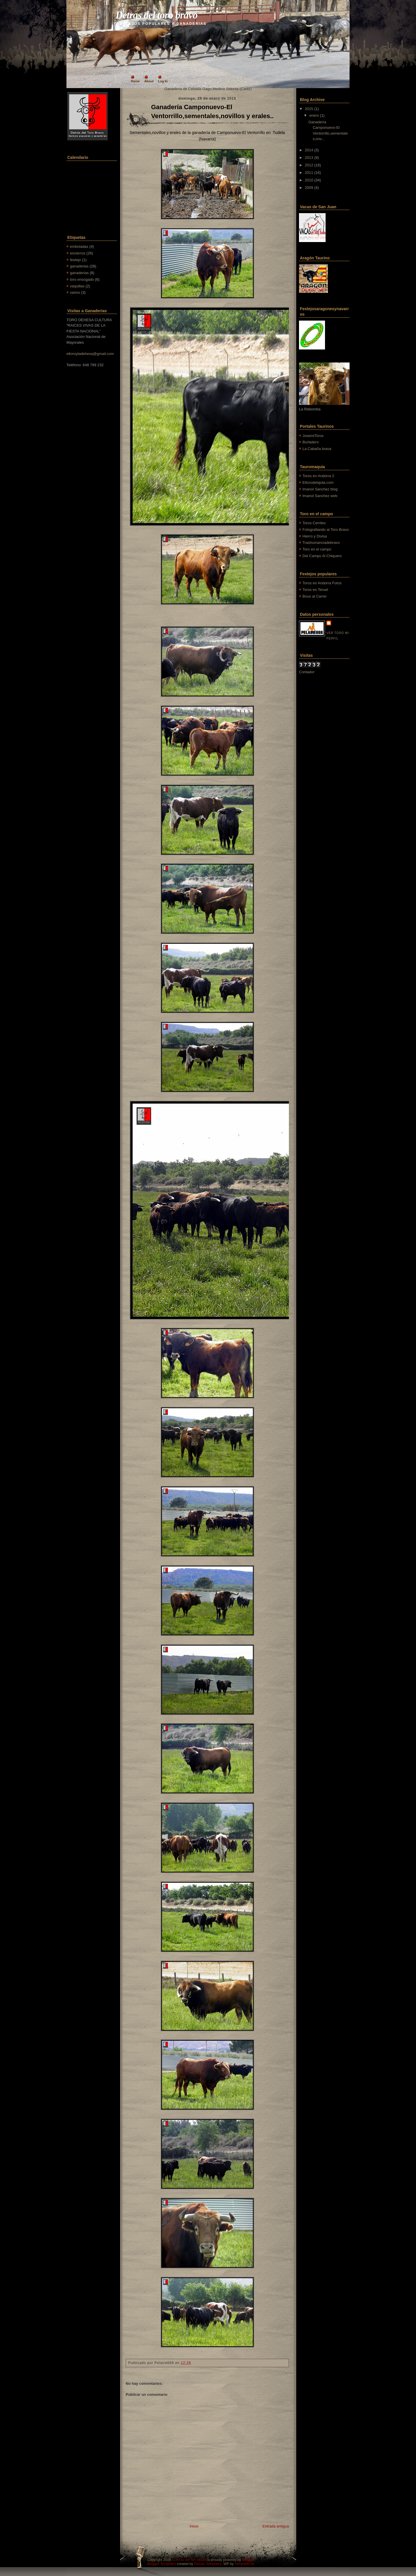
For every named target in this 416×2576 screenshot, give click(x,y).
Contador (306, 672)
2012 (309, 165)
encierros (77, 253)
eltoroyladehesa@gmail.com (90, 353)
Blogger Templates (161, 2564)
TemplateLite (244, 2564)
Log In (163, 81)
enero (314, 115)
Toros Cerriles (314, 523)
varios (75, 292)
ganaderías (79, 273)
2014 (309, 150)
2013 (309, 157)
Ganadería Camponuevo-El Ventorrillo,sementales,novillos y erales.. (212, 111)
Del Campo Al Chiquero (322, 556)
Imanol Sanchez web (319, 496)
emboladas (79, 246)
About (149, 81)
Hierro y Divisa (314, 536)
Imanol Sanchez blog (319, 489)
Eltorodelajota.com (318, 482)
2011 (309, 172)
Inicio (194, 2526)
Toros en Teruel (315, 589)
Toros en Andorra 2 (318, 476)
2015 (309, 109)
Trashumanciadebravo (321, 542)
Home (135, 81)
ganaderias (79, 266)
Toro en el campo (316, 549)
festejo (75, 260)
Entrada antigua (275, 2526)
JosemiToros (313, 436)
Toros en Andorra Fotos (321, 583)
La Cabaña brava (316, 449)
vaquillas (77, 286)
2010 (309, 180)
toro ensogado (82, 279)
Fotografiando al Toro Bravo (325, 529)
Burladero (310, 442)
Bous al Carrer (314, 596)
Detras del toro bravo (156, 15)
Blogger (248, 2560)
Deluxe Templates (208, 2564)
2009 (309, 187)
